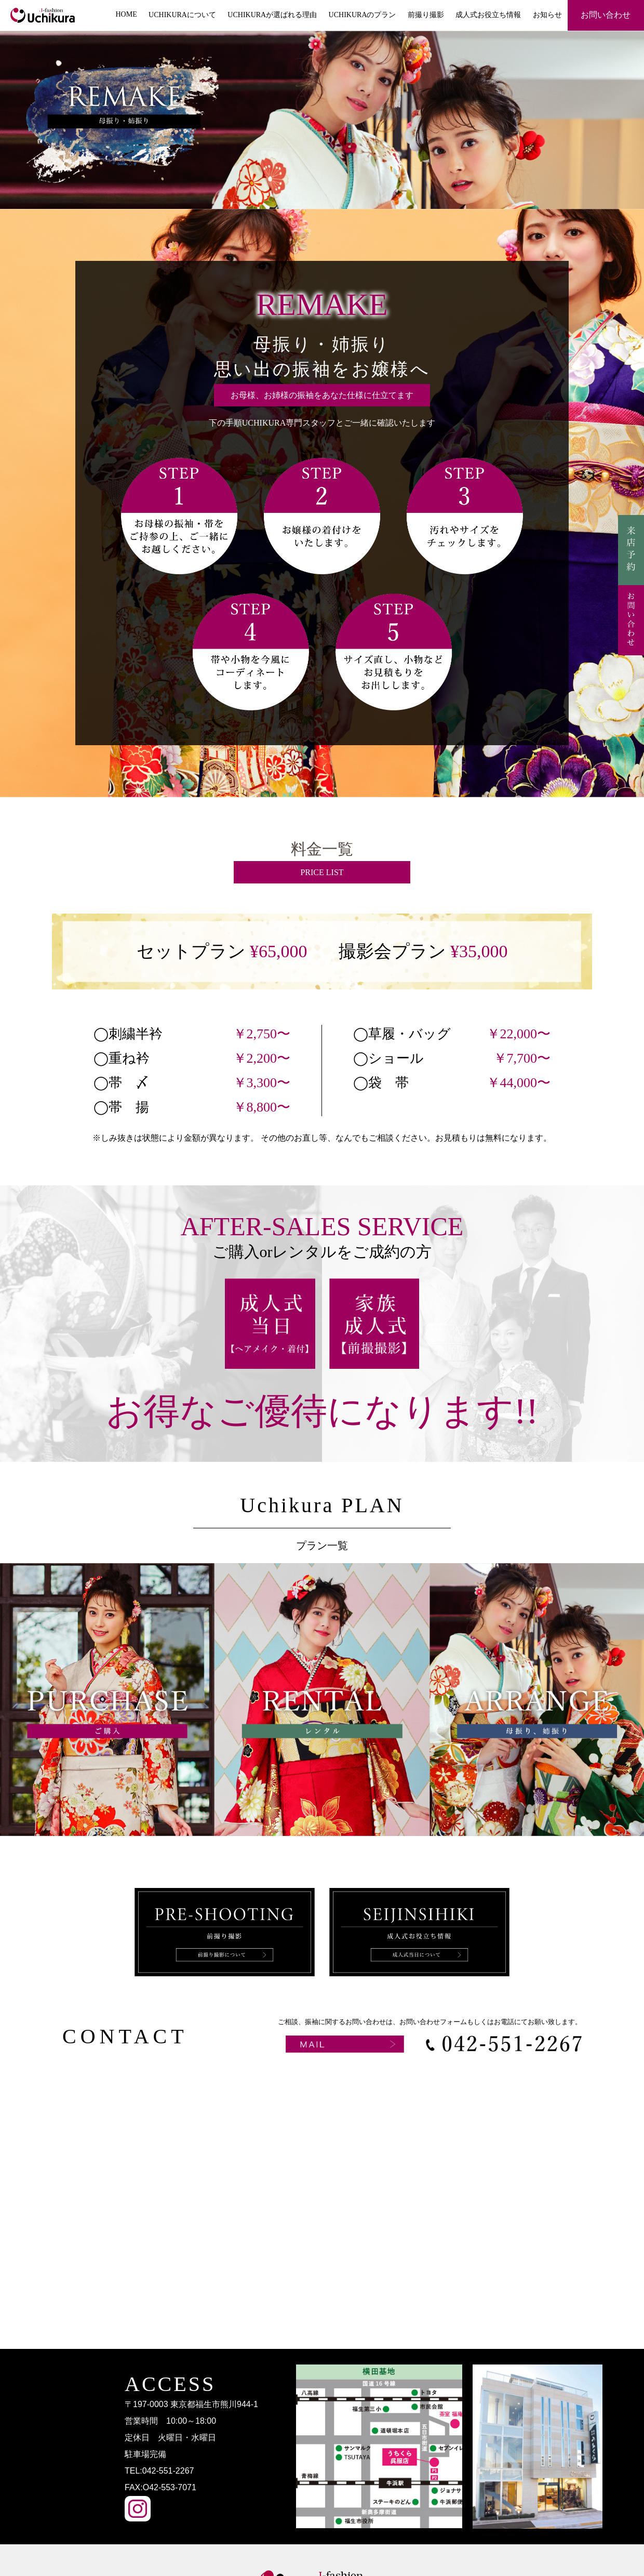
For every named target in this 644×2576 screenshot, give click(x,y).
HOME (126, 14)
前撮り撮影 (426, 15)
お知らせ (547, 15)
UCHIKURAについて (182, 15)
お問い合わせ (605, 14)
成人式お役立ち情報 (488, 15)
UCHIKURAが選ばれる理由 (272, 15)
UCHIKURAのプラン (362, 15)
